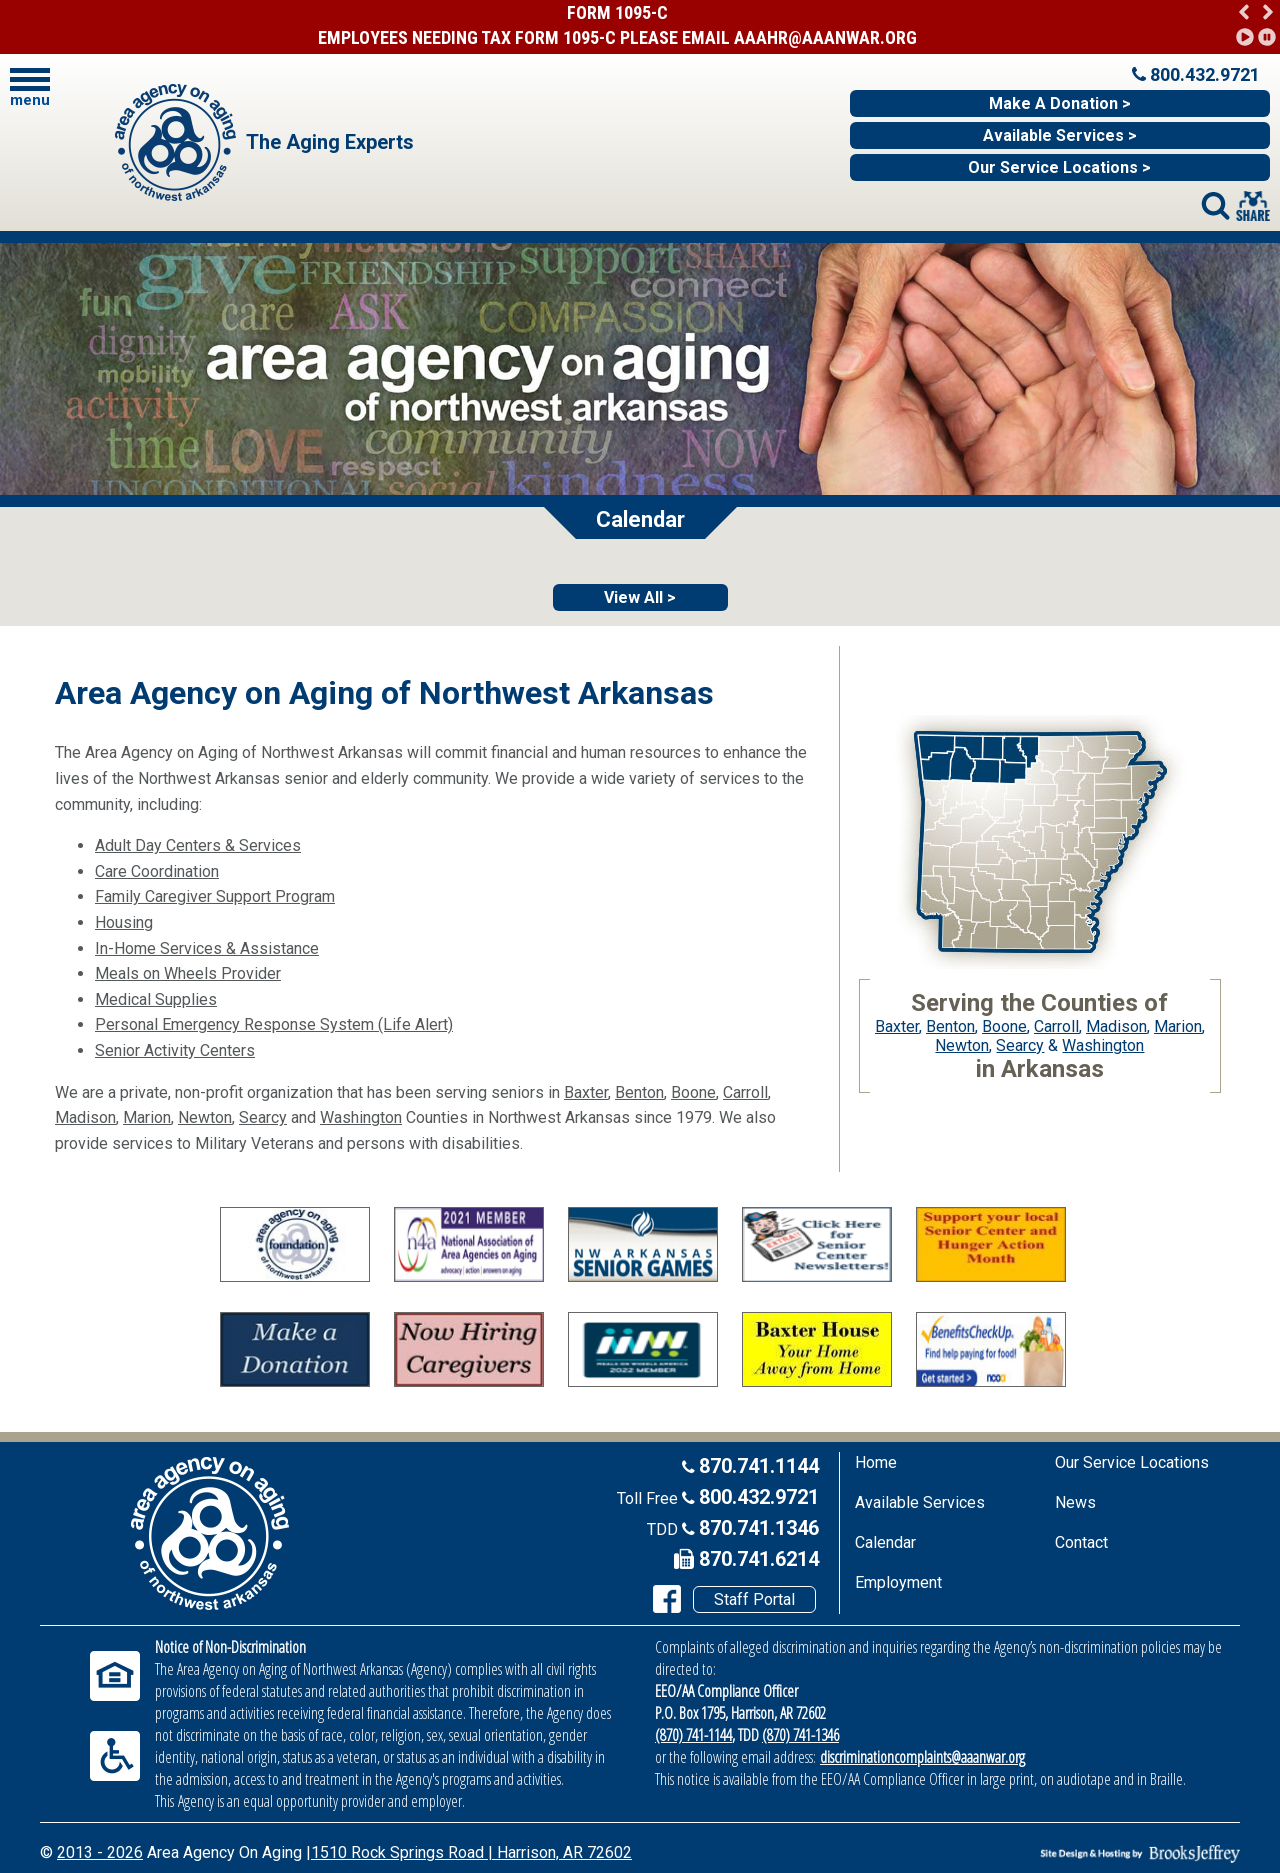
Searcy (263, 1117)
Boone (693, 1092)
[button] (1245, 10)
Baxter (586, 1092)
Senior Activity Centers (175, 1050)
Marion (147, 1117)
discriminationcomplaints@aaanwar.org (922, 1757)
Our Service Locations (1132, 1462)
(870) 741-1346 (800, 1735)
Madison (85, 1117)
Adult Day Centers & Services (198, 845)
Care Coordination (157, 871)
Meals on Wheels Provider (188, 973)
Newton (205, 1117)
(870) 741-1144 (693, 1735)
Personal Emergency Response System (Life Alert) (274, 1024)
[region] (1255, 23)
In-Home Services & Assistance (207, 948)
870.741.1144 (759, 1466)
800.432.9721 (759, 1497)
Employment (898, 1582)
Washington (361, 1117)
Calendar (885, 1542)
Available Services (920, 1502)
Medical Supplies (156, 999)
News (1075, 1502)
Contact (1081, 1542)
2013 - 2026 (100, 1852)
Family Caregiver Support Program (215, 896)
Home (876, 1462)
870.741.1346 (759, 1528)
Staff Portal (754, 1599)
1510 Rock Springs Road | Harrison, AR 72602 (471, 1852)
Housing (124, 922)
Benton (639, 1092)
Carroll (745, 1092)
